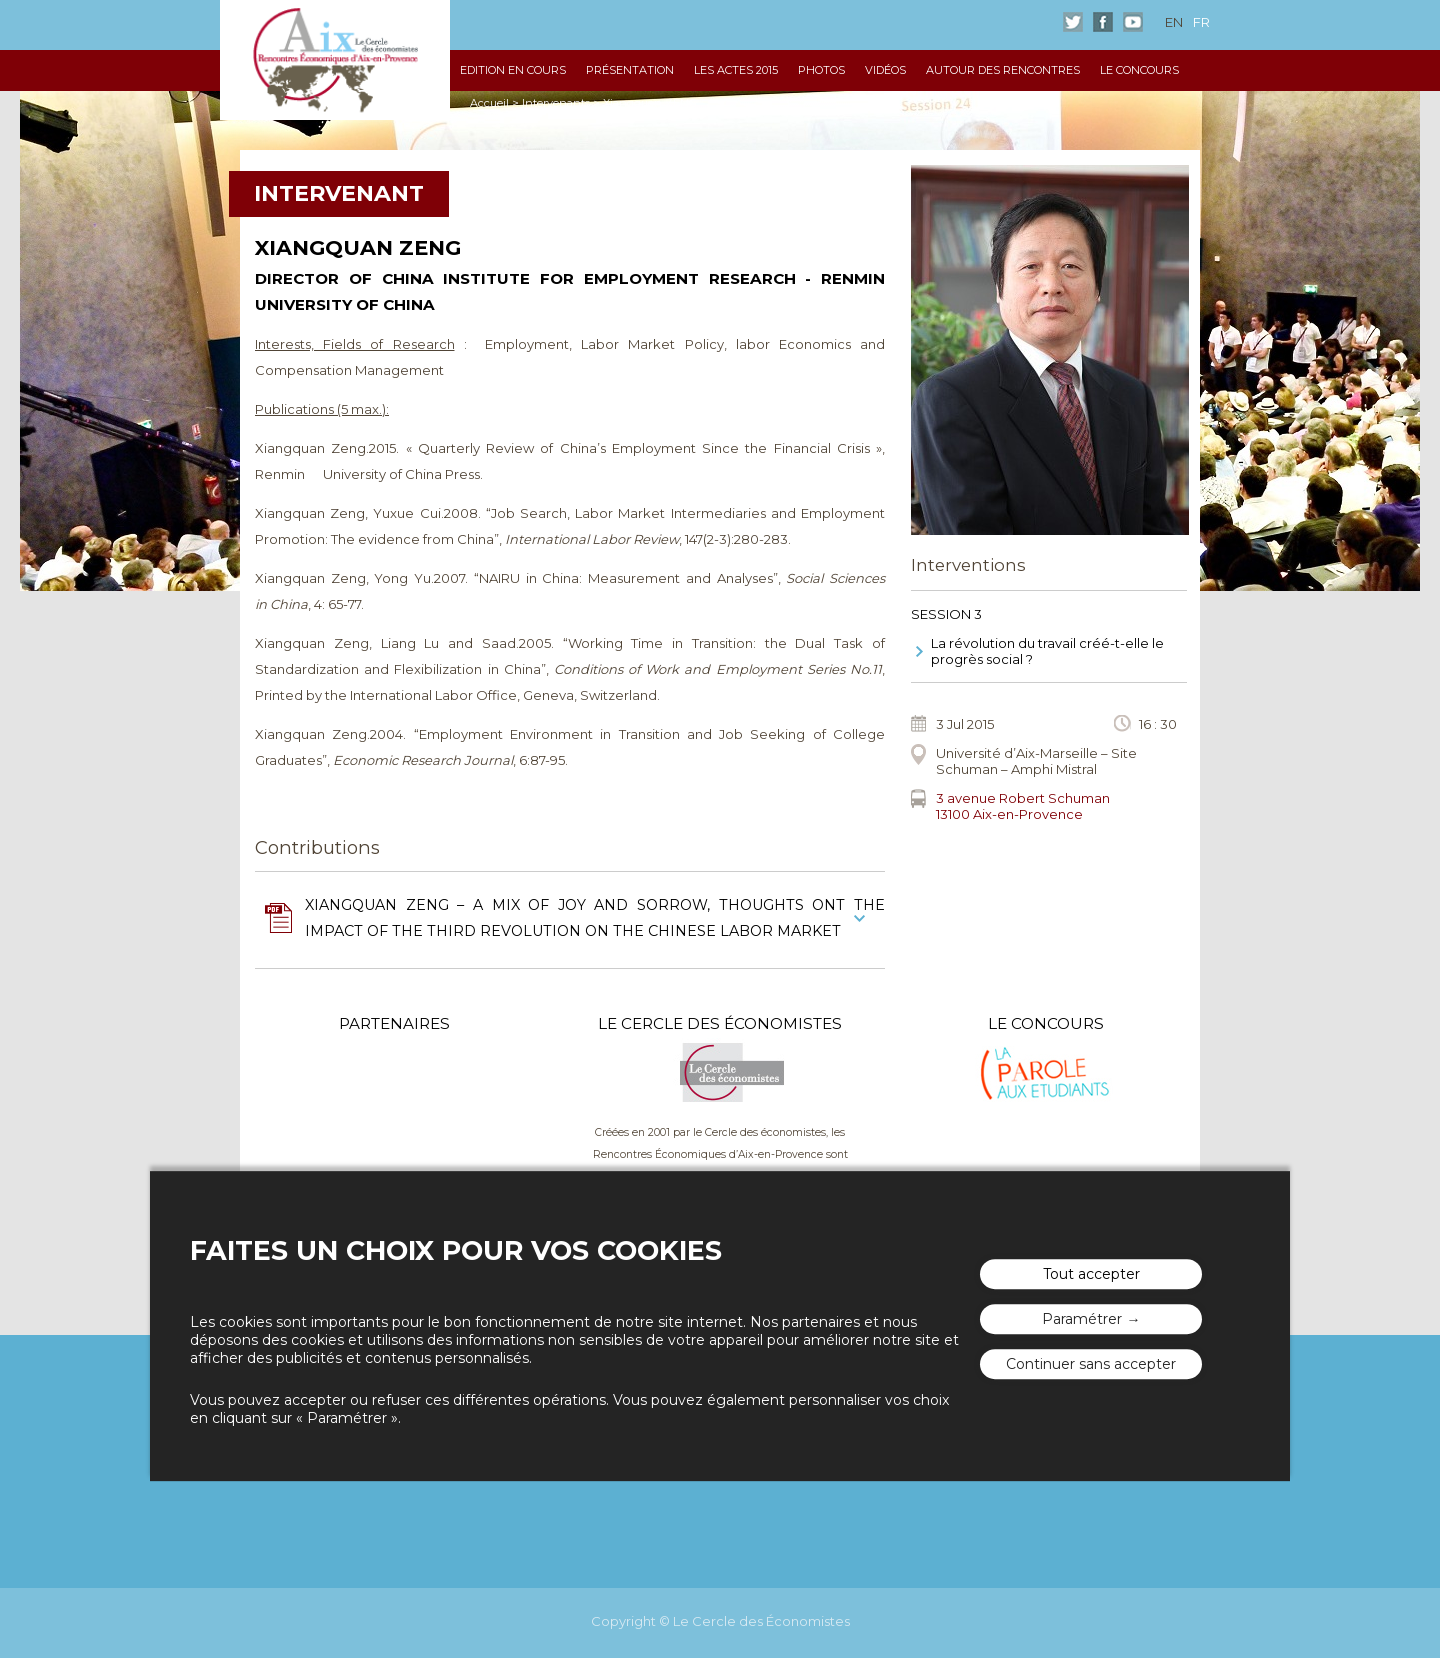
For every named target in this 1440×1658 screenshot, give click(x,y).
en (1174, 22)
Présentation (630, 70)
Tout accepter (1091, 1274)
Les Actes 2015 (736, 70)
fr (1201, 22)
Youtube (1133, 22)
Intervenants (556, 103)
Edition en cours (513, 70)
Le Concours (1139, 70)
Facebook (1103, 22)
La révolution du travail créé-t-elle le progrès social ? (1047, 651)
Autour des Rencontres (1003, 70)
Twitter (1073, 22)
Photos (821, 70)
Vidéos (885, 70)
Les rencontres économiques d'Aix (335, 60)
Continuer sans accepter (1091, 1364)
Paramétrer (1082, 1319)
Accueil (489, 103)
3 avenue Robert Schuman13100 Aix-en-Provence (1023, 806)
